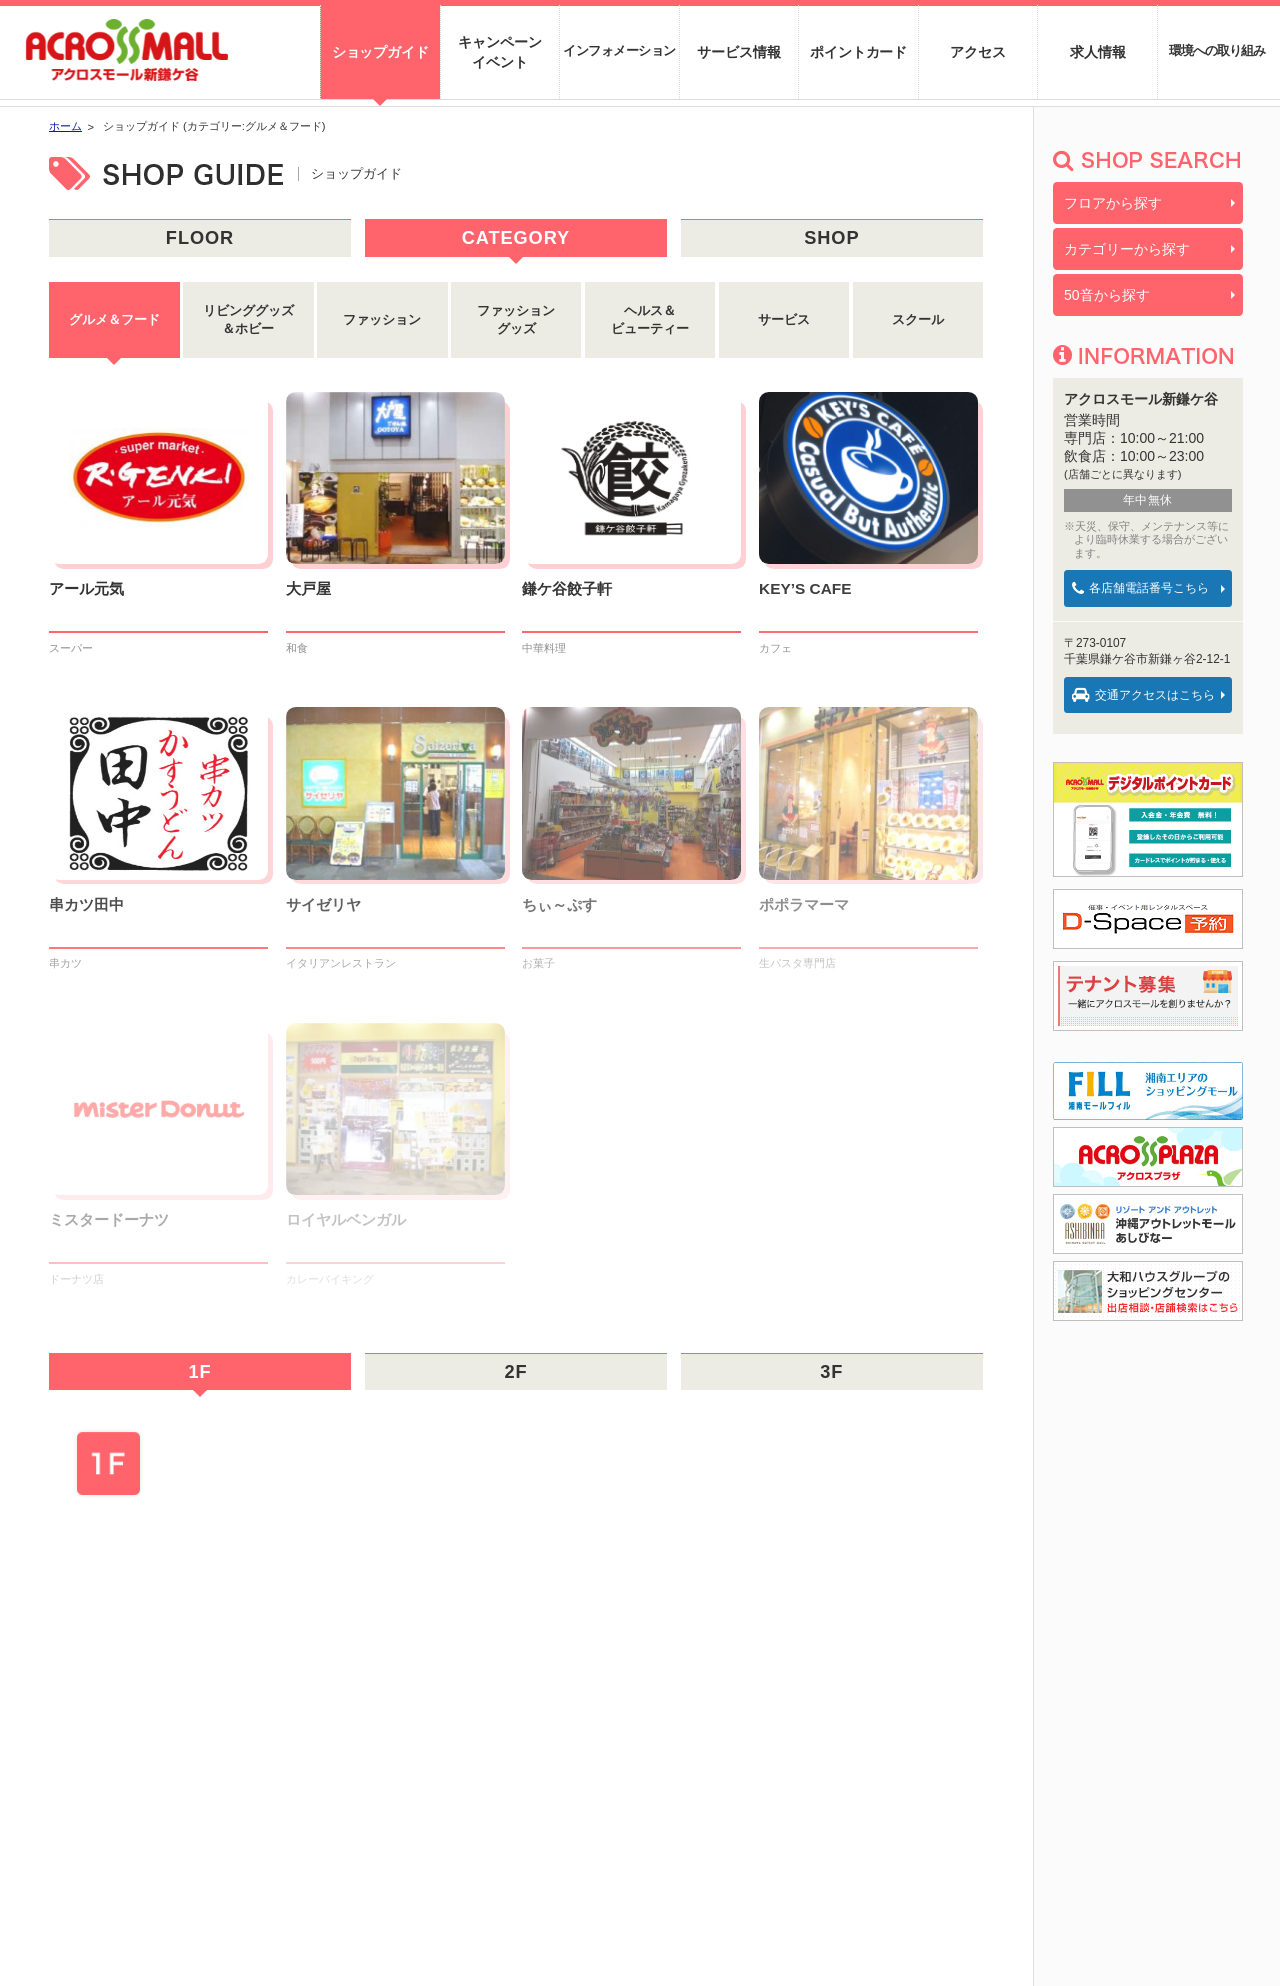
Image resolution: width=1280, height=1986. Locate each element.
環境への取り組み (1217, 51)
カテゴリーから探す (1127, 249)
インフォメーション (619, 50)
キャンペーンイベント (499, 52)
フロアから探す (1113, 203)
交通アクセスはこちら (1143, 694)
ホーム (65, 126)
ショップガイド (380, 52)
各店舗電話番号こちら (1140, 588)
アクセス (977, 52)
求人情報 (1097, 52)
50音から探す (1107, 295)
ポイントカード (858, 52)
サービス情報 (738, 52)
